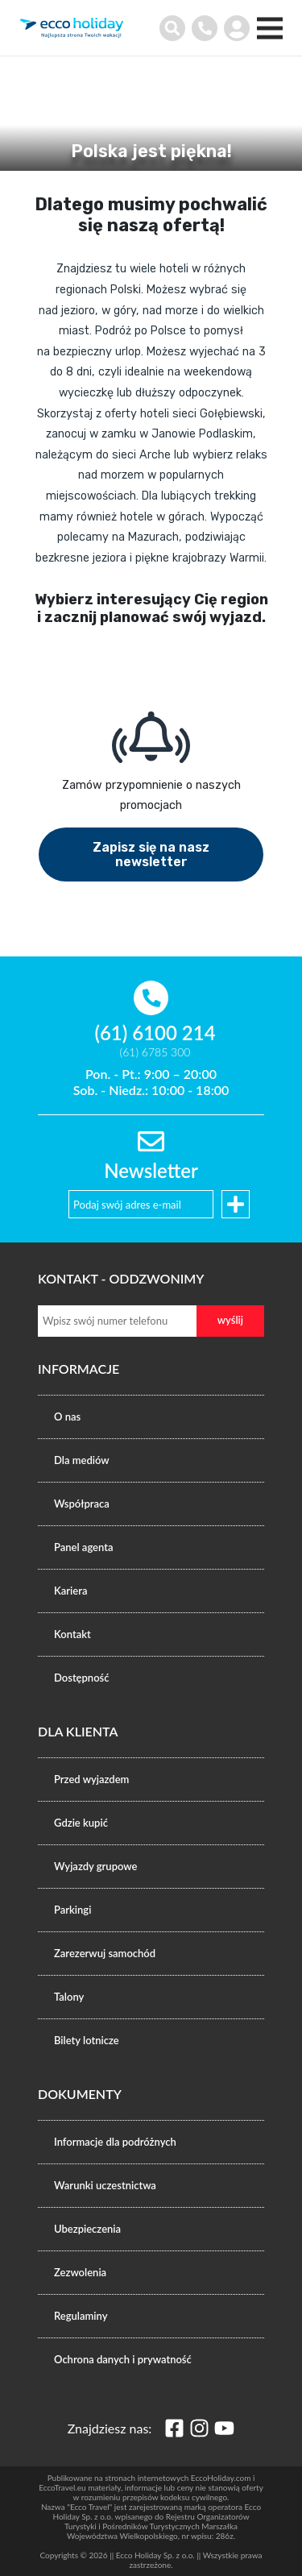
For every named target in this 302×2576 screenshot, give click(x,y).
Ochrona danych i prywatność (123, 2359)
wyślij (230, 1319)
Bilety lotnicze (86, 2040)
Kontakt (72, 1634)
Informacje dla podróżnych (115, 2141)
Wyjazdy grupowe (95, 1866)
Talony (69, 1996)
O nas (67, 1416)
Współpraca (82, 1503)
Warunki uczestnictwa (105, 2185)
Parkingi (72, 1909)
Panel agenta (83, 1547)
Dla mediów (82, 1460)
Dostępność (81, 1677)
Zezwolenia (80, 2272)
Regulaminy (80, 2315)
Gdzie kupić (81, 1822)
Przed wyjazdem (91, 1779)
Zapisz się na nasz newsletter (151, 854)
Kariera (70, 1590)
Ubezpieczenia (87, 2228)
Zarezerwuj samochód (104, 1953)
